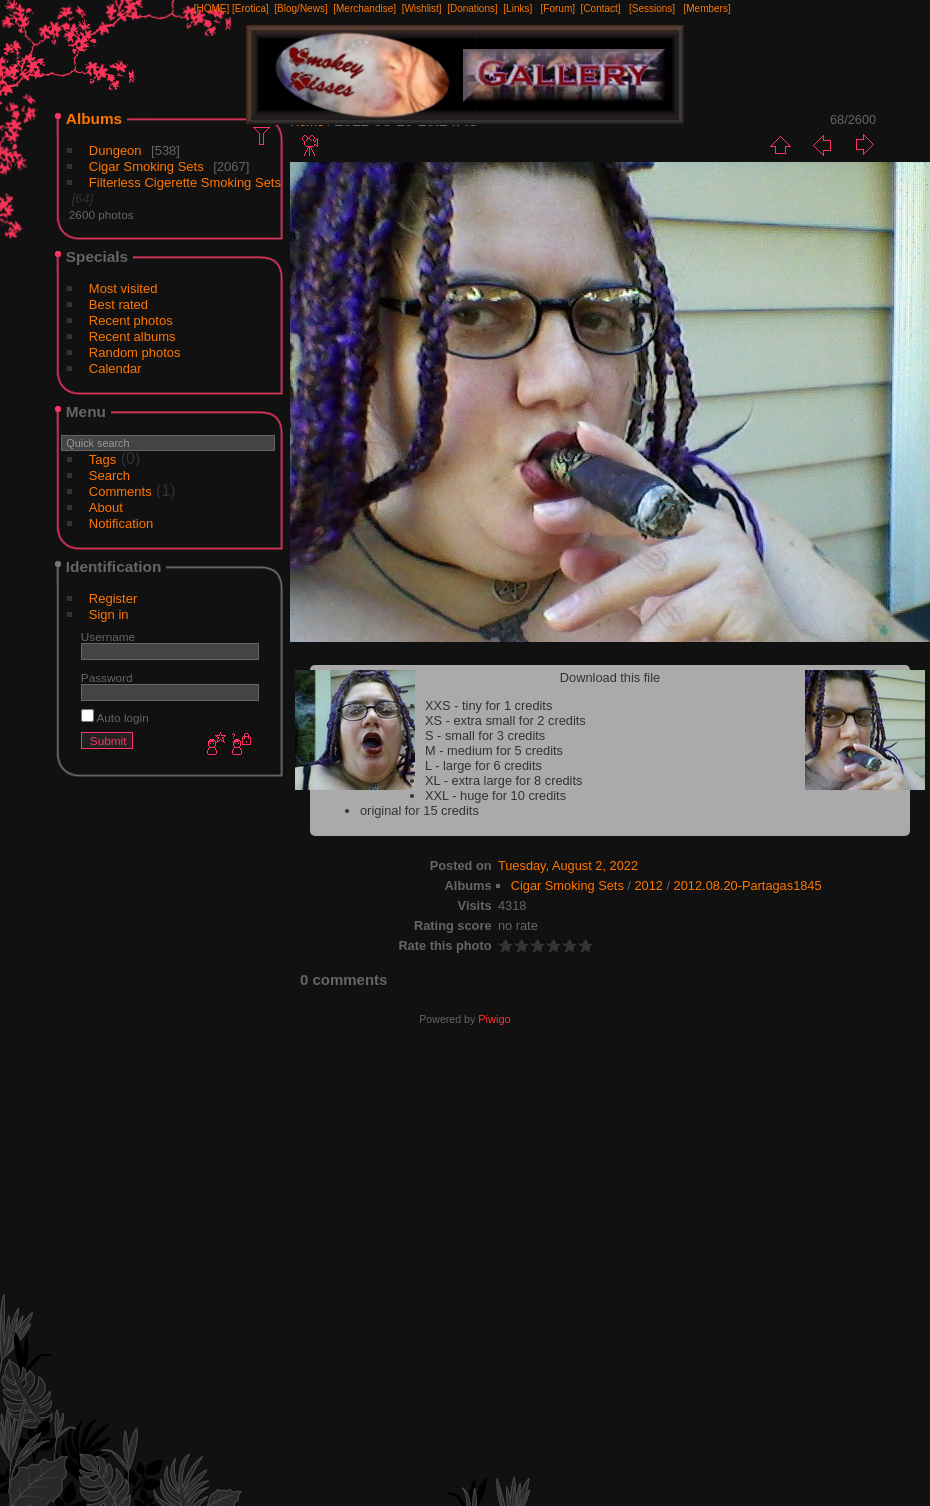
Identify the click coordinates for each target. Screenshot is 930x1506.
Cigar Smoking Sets (146, 166)
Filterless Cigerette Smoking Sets (185, 182)
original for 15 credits (419, 810)
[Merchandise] (364, 8)
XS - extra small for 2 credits (505, 720)
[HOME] (212, 8)
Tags (102, 459)
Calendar (115, 368)
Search (109, 475)
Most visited (123, 288)
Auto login (115, 717)
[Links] (517, 8)
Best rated (118, 304)
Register (113, 598)
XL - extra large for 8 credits (503, 780)
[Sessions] (652, 8)
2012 (648, 885)
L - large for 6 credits (483, 765)
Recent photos (131, 320)
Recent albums (132, 336)
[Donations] (472, 8)
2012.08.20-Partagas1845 (748, 885)
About (106, 507)
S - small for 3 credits (485, 735)
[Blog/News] (300, 8)
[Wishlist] (422, 8)
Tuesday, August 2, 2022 (568, 865)
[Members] (706, 8)
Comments (120, 491)
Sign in (109, 614)
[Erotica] (250, 8)
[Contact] (601, 8)
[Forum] (558, 8)
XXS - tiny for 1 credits (488, 705)
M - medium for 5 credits (494, 750)
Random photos (135, 352)
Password (107, 677)
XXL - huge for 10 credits (495, 795)
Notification (121, 523)
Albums (94, 118)
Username (108, 636)
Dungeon (115, 150)
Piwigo (494, 1019)
